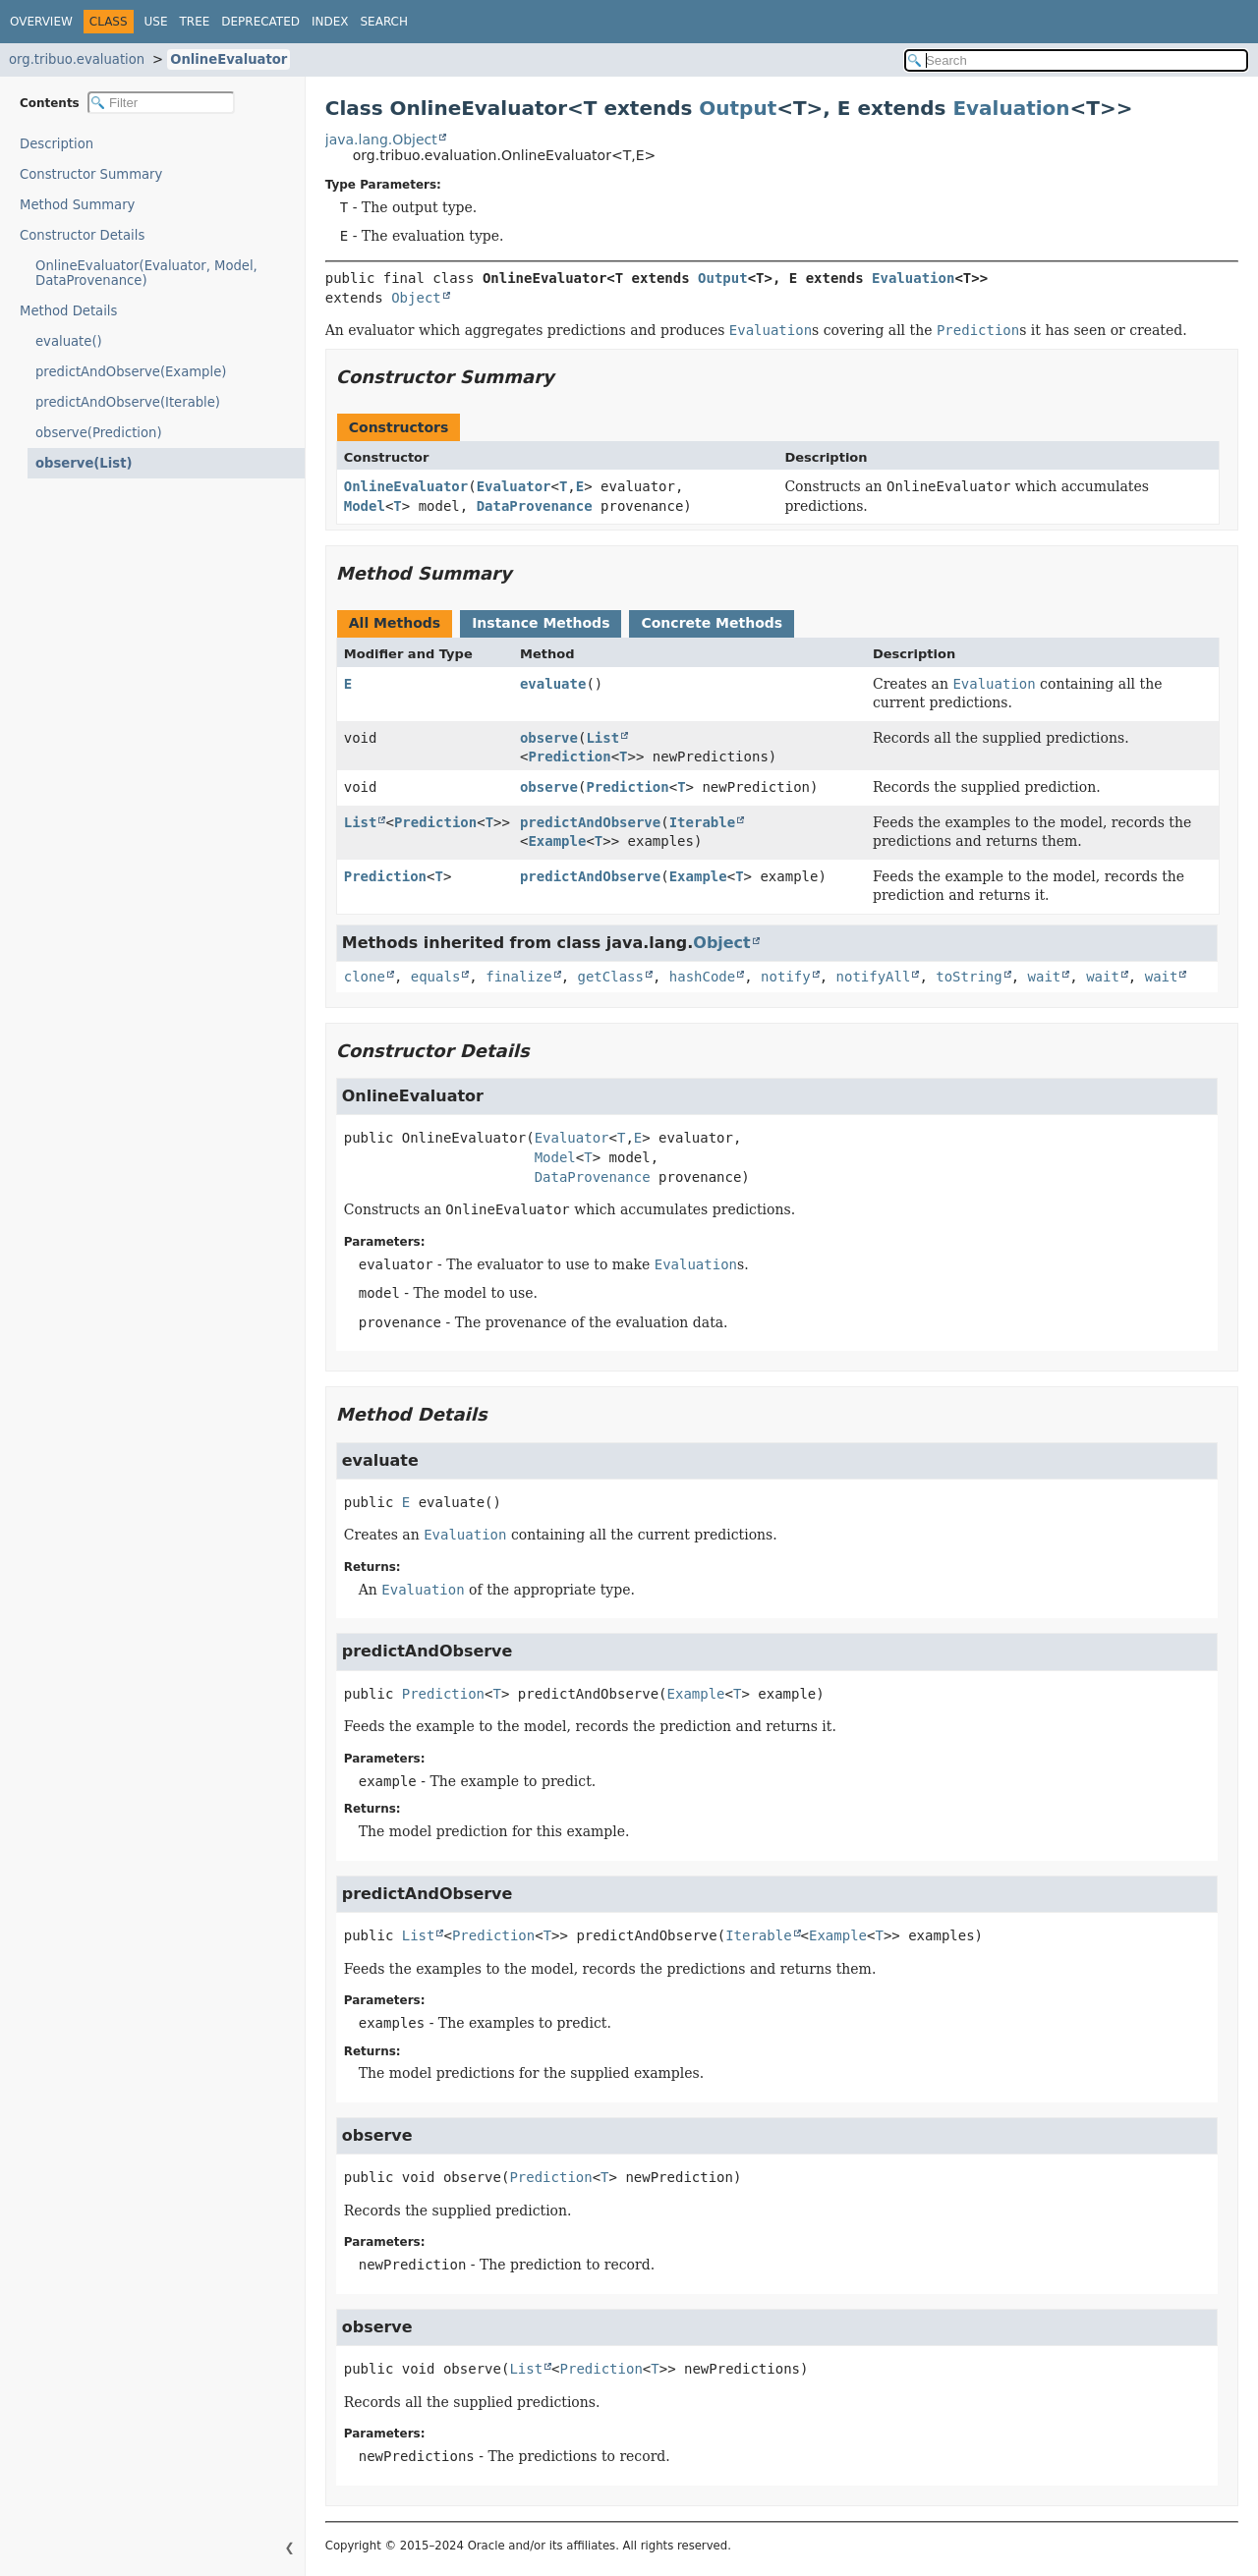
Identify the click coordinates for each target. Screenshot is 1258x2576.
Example (557, 841)
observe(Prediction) (98, 432)
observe (549, 738)
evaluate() (68, 341)
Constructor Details (82, 235)
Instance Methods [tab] (540, 623)
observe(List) (77, 463)
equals (436, 976)
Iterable (702, 822)
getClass (611, 976)
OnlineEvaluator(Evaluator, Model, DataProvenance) (146, 273)
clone (364, 976)
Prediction (569, 756)
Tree (195, 21)
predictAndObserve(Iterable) (127, 402)
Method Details (68, 311)
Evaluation (1010, 108)
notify (786, 976)
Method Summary (77, 204)
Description (61, 144)
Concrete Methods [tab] (711, 623)
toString (968, 976)
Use (156, 21)
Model (364, 506)
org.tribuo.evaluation (76, 59)
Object (416, 298)
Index (330, 21)
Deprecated (260, 21)
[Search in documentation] (1076, 60)
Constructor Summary (91, 174)
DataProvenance (535, 506)
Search (385, 21)
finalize (518, 976)
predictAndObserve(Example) (130, 371)
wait (1044, 976)
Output (737, 108)
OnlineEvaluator (228, 59)
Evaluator (514, 486)
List (602, 738)
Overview (41, 21)
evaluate (553, 684)
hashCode (702, 976)
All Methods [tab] (394, 623)
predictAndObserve (590, 822)
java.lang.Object (381, 139)
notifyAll (873, 976)
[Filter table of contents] (161, 102)
